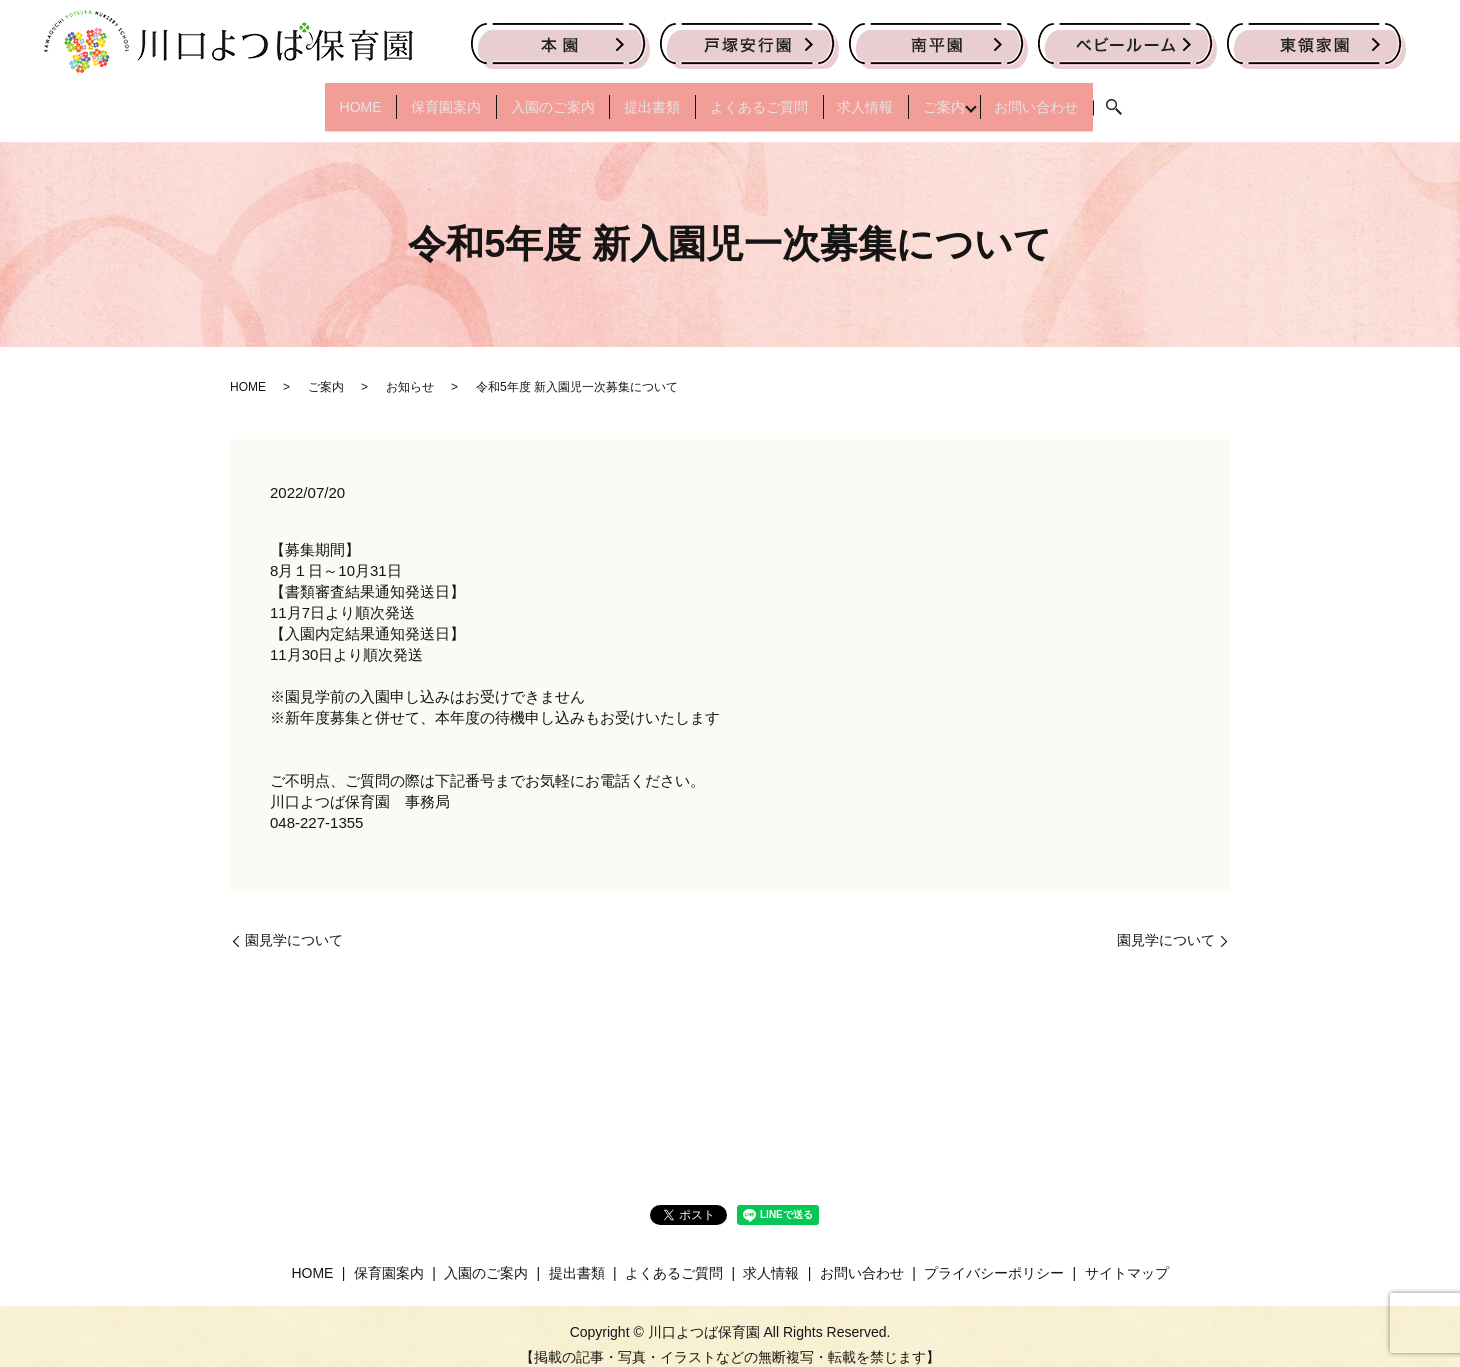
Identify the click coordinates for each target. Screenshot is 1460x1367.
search (1164, 99)
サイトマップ (1127, 1255)
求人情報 (884, 97)
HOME (317, 97)
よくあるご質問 (765, 97)
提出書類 (646, 97)
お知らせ (410, 370)
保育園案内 (415, 97)
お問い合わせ (1080, 97)
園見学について (294, 923)
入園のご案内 (534, 97)
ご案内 (975, 97)
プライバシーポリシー (994, 1255)
